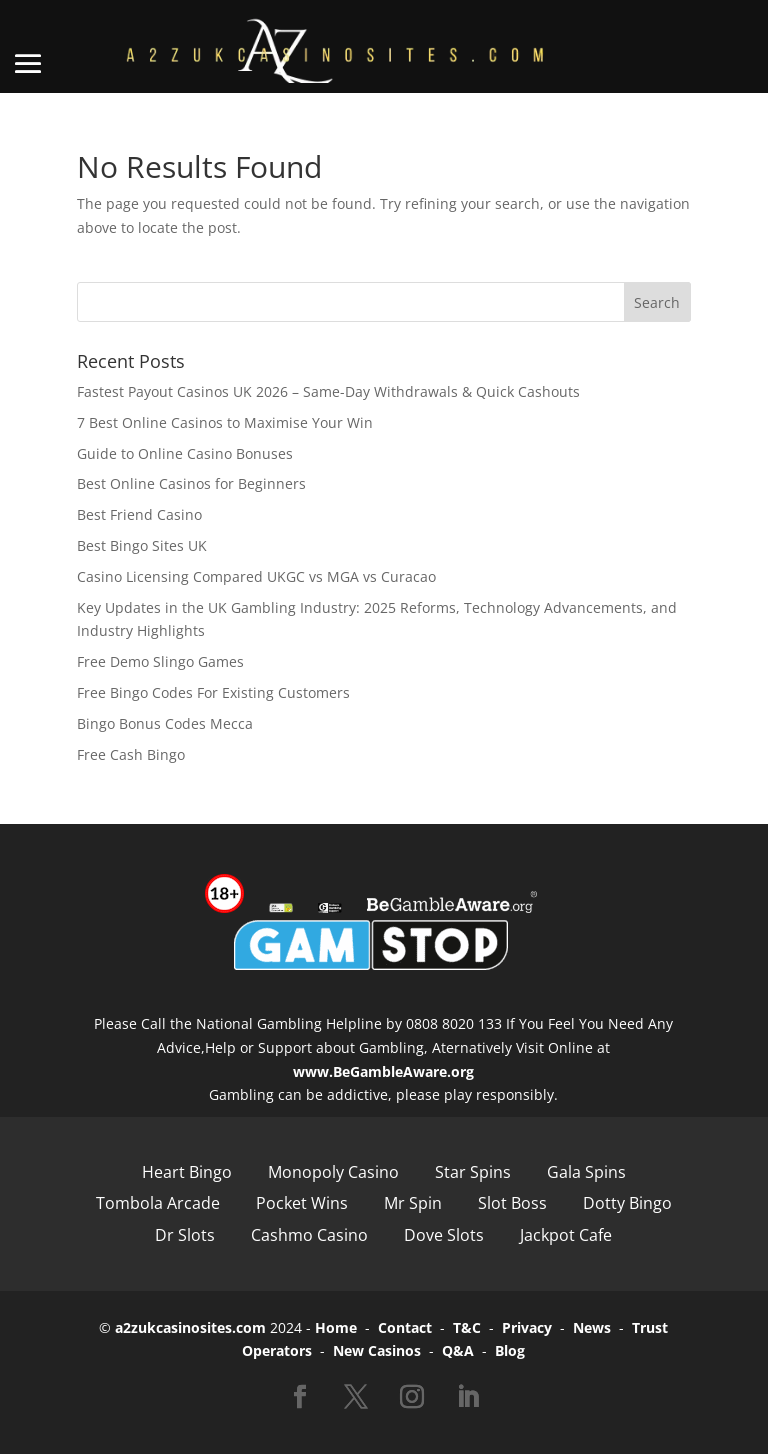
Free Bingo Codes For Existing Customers (213, 692)
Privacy (527, 1327)
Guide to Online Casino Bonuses (185, 453)
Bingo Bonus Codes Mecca (165, 723)
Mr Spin (413, 1203)
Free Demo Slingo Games (160, 661)
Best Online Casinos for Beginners (191, 483)
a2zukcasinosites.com (190, 1327)
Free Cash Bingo (131, 754)
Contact (405, 1327)
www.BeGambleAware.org (383, 1071)
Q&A (458, 1350)
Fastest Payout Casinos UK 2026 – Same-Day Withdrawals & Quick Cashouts (328, 391)
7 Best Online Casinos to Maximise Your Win (225, 422)
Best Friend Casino (139, 514)
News (592, 1327)
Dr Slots (185, 1235)
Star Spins (473, 1172)
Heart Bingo (187, 1172)
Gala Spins (586, 1172)
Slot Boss (512, 1203)
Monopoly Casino (333, 1172)
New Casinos (377, 1350)
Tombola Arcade (158, 1203)
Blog (510, 1350)
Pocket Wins (302, 1203)
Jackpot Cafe (566, 1235)
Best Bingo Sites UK (142, 545)
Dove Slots (444, 1235)
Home (336, 1327)
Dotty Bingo (627, 1203)
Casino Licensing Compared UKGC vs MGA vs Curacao (256, 576)
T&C (467, 1327)
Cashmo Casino (309, 1235)
